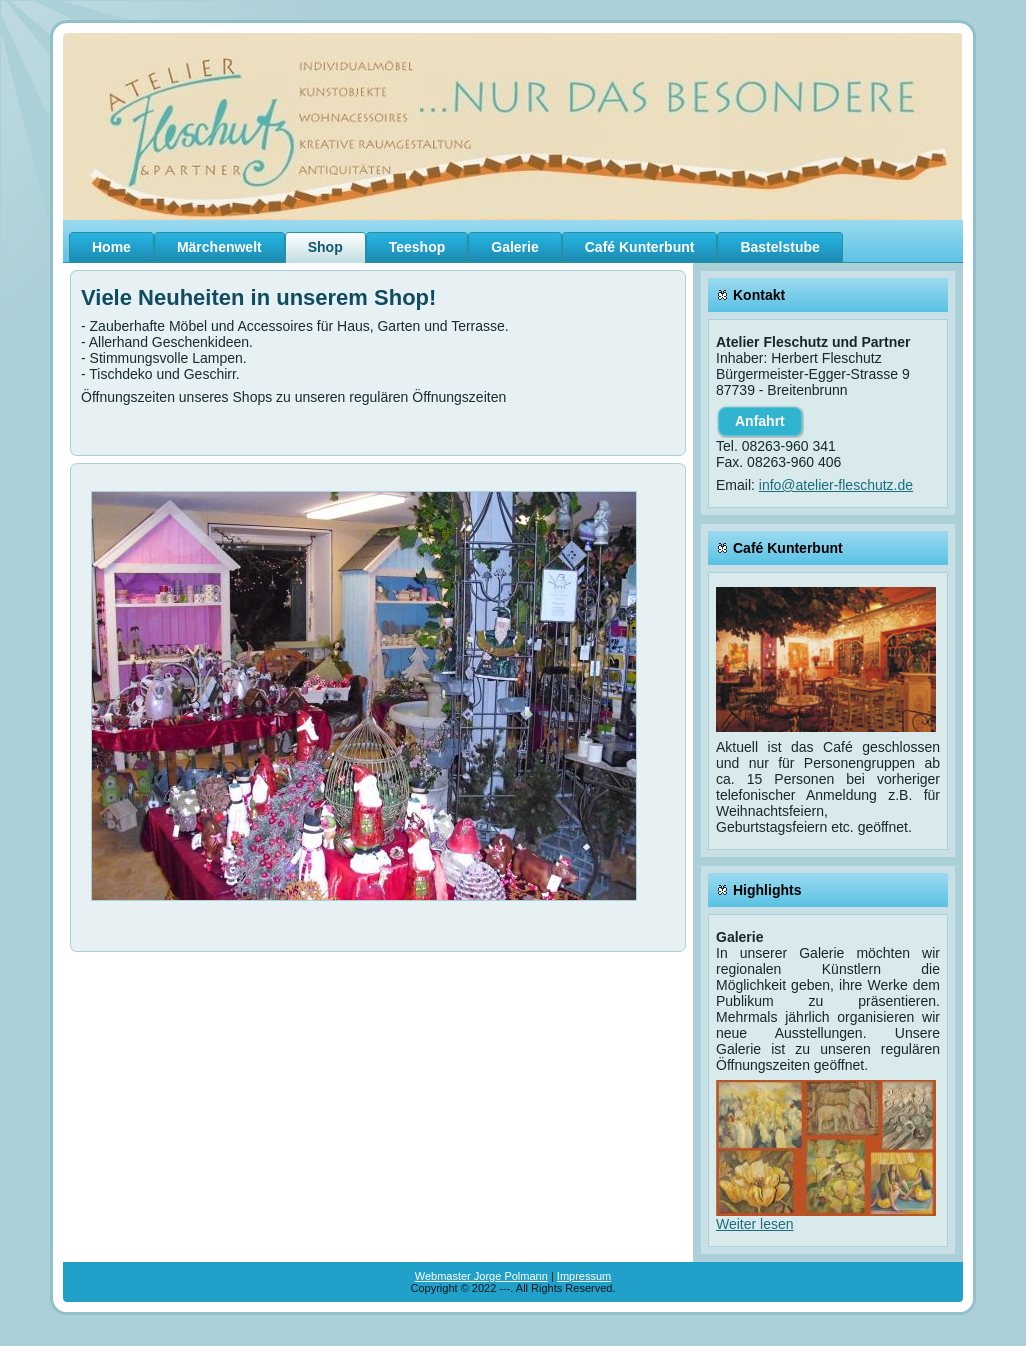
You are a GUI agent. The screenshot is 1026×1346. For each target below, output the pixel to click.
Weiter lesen (755, 1224)
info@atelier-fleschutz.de (836, 485)
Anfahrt (760, 421)
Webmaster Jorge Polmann (481, 1276)
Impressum (584, 1276)
